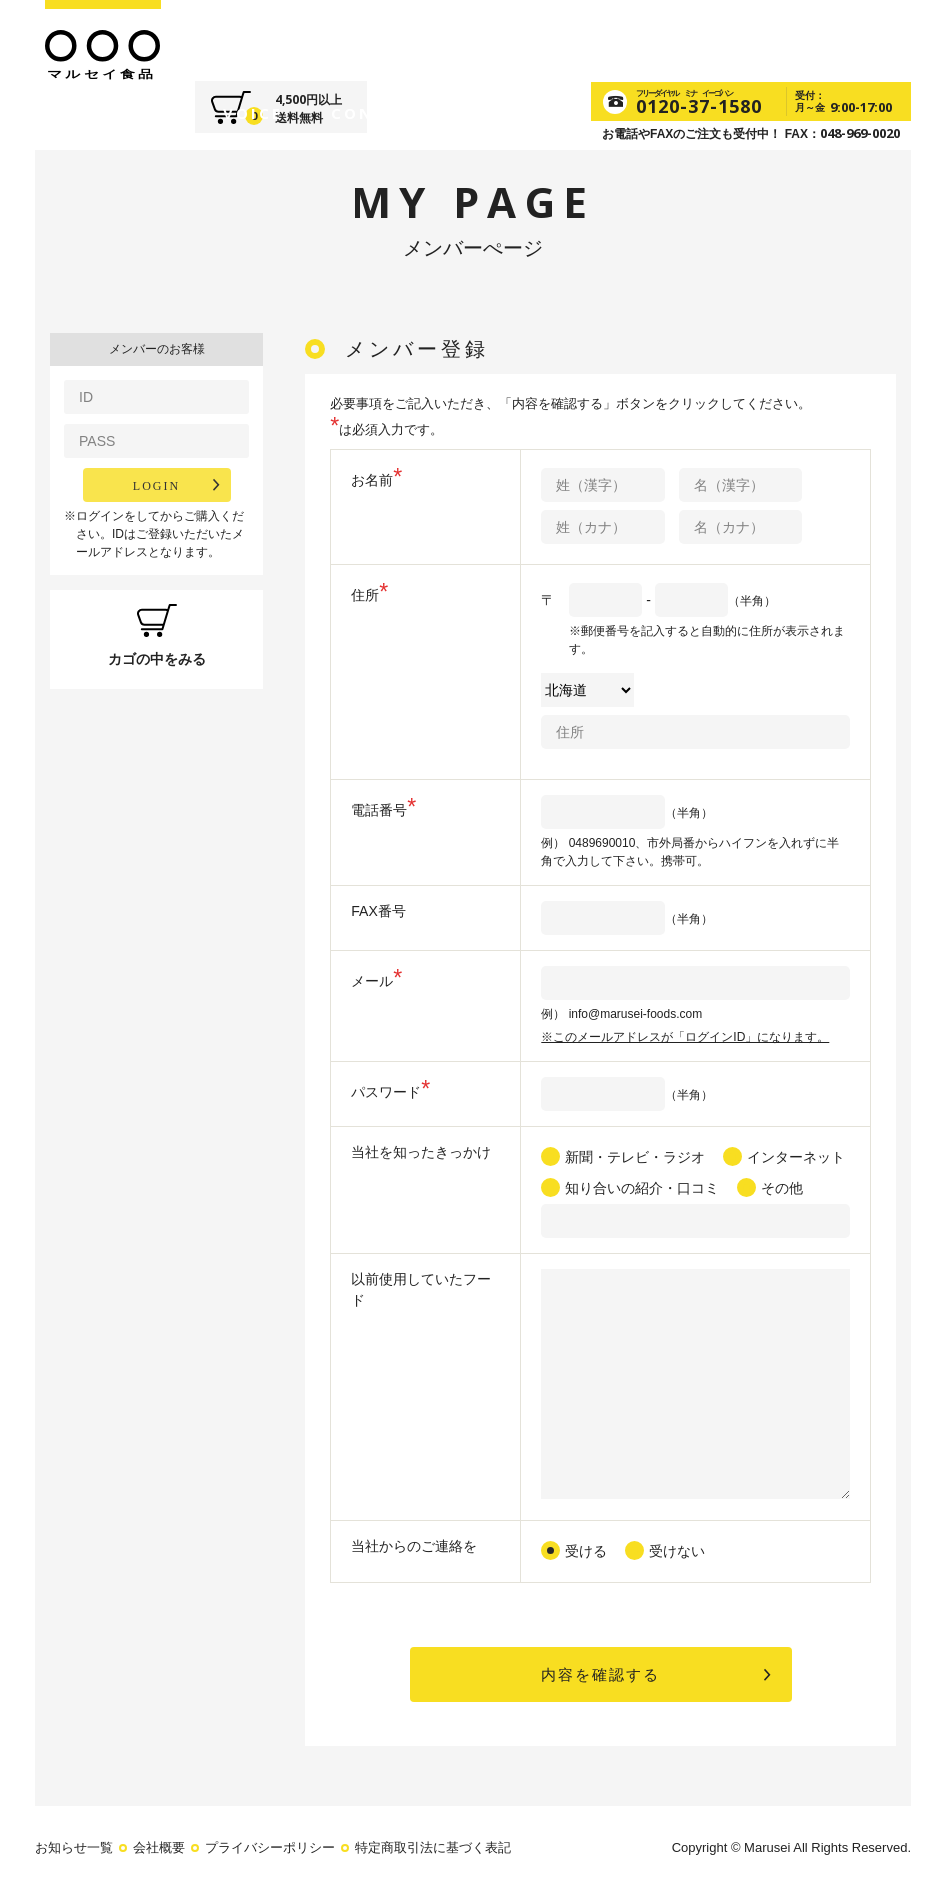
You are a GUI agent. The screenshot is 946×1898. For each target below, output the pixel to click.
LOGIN (156, 485)
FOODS (324, 39)
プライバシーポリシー (270, 1850)
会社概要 (159, 1850)
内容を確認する (601, 1676)
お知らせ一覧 (74, 1850)
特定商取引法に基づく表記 (433, 1850)
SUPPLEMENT (438, 39)
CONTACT (641, 39)
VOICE (548, 39)
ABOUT (241, 39)
